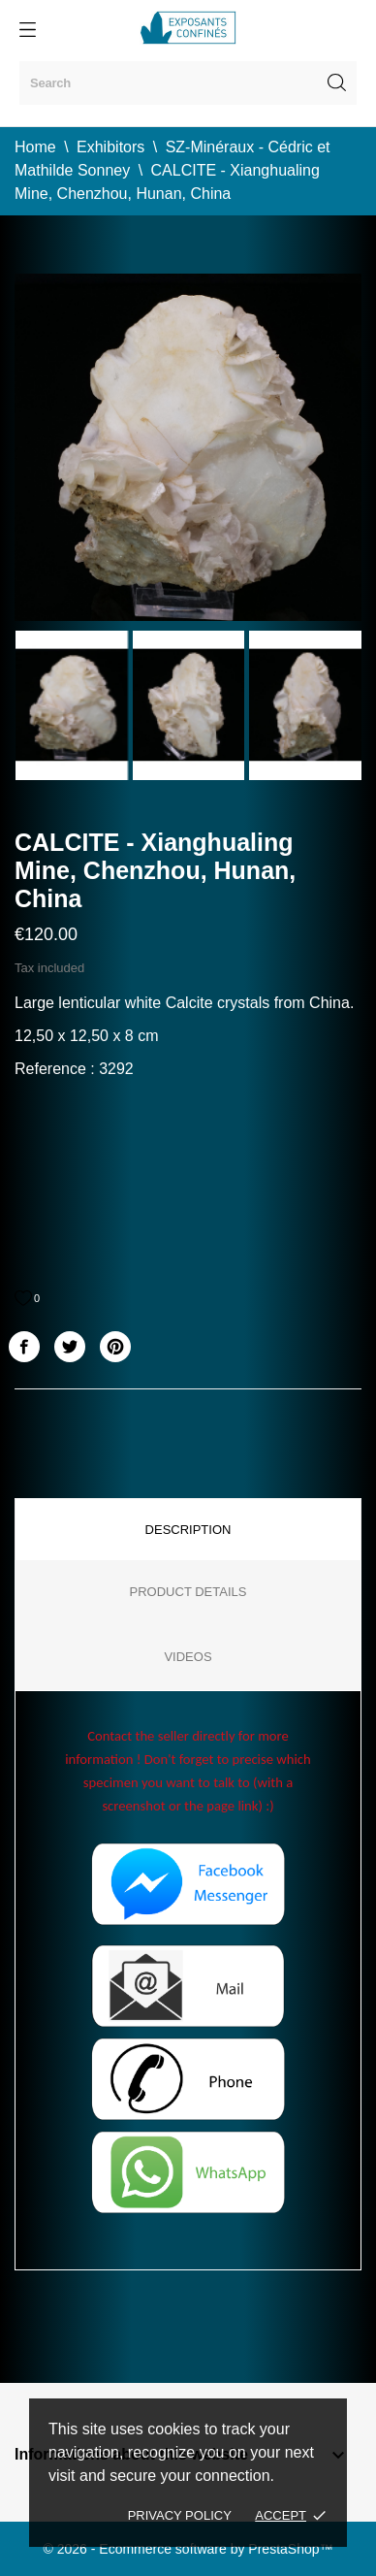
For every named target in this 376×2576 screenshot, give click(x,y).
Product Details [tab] (188, 1591)
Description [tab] (188, 1529)
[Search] (188, 83)
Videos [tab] (187, 1656)
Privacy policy (180, 2515)
